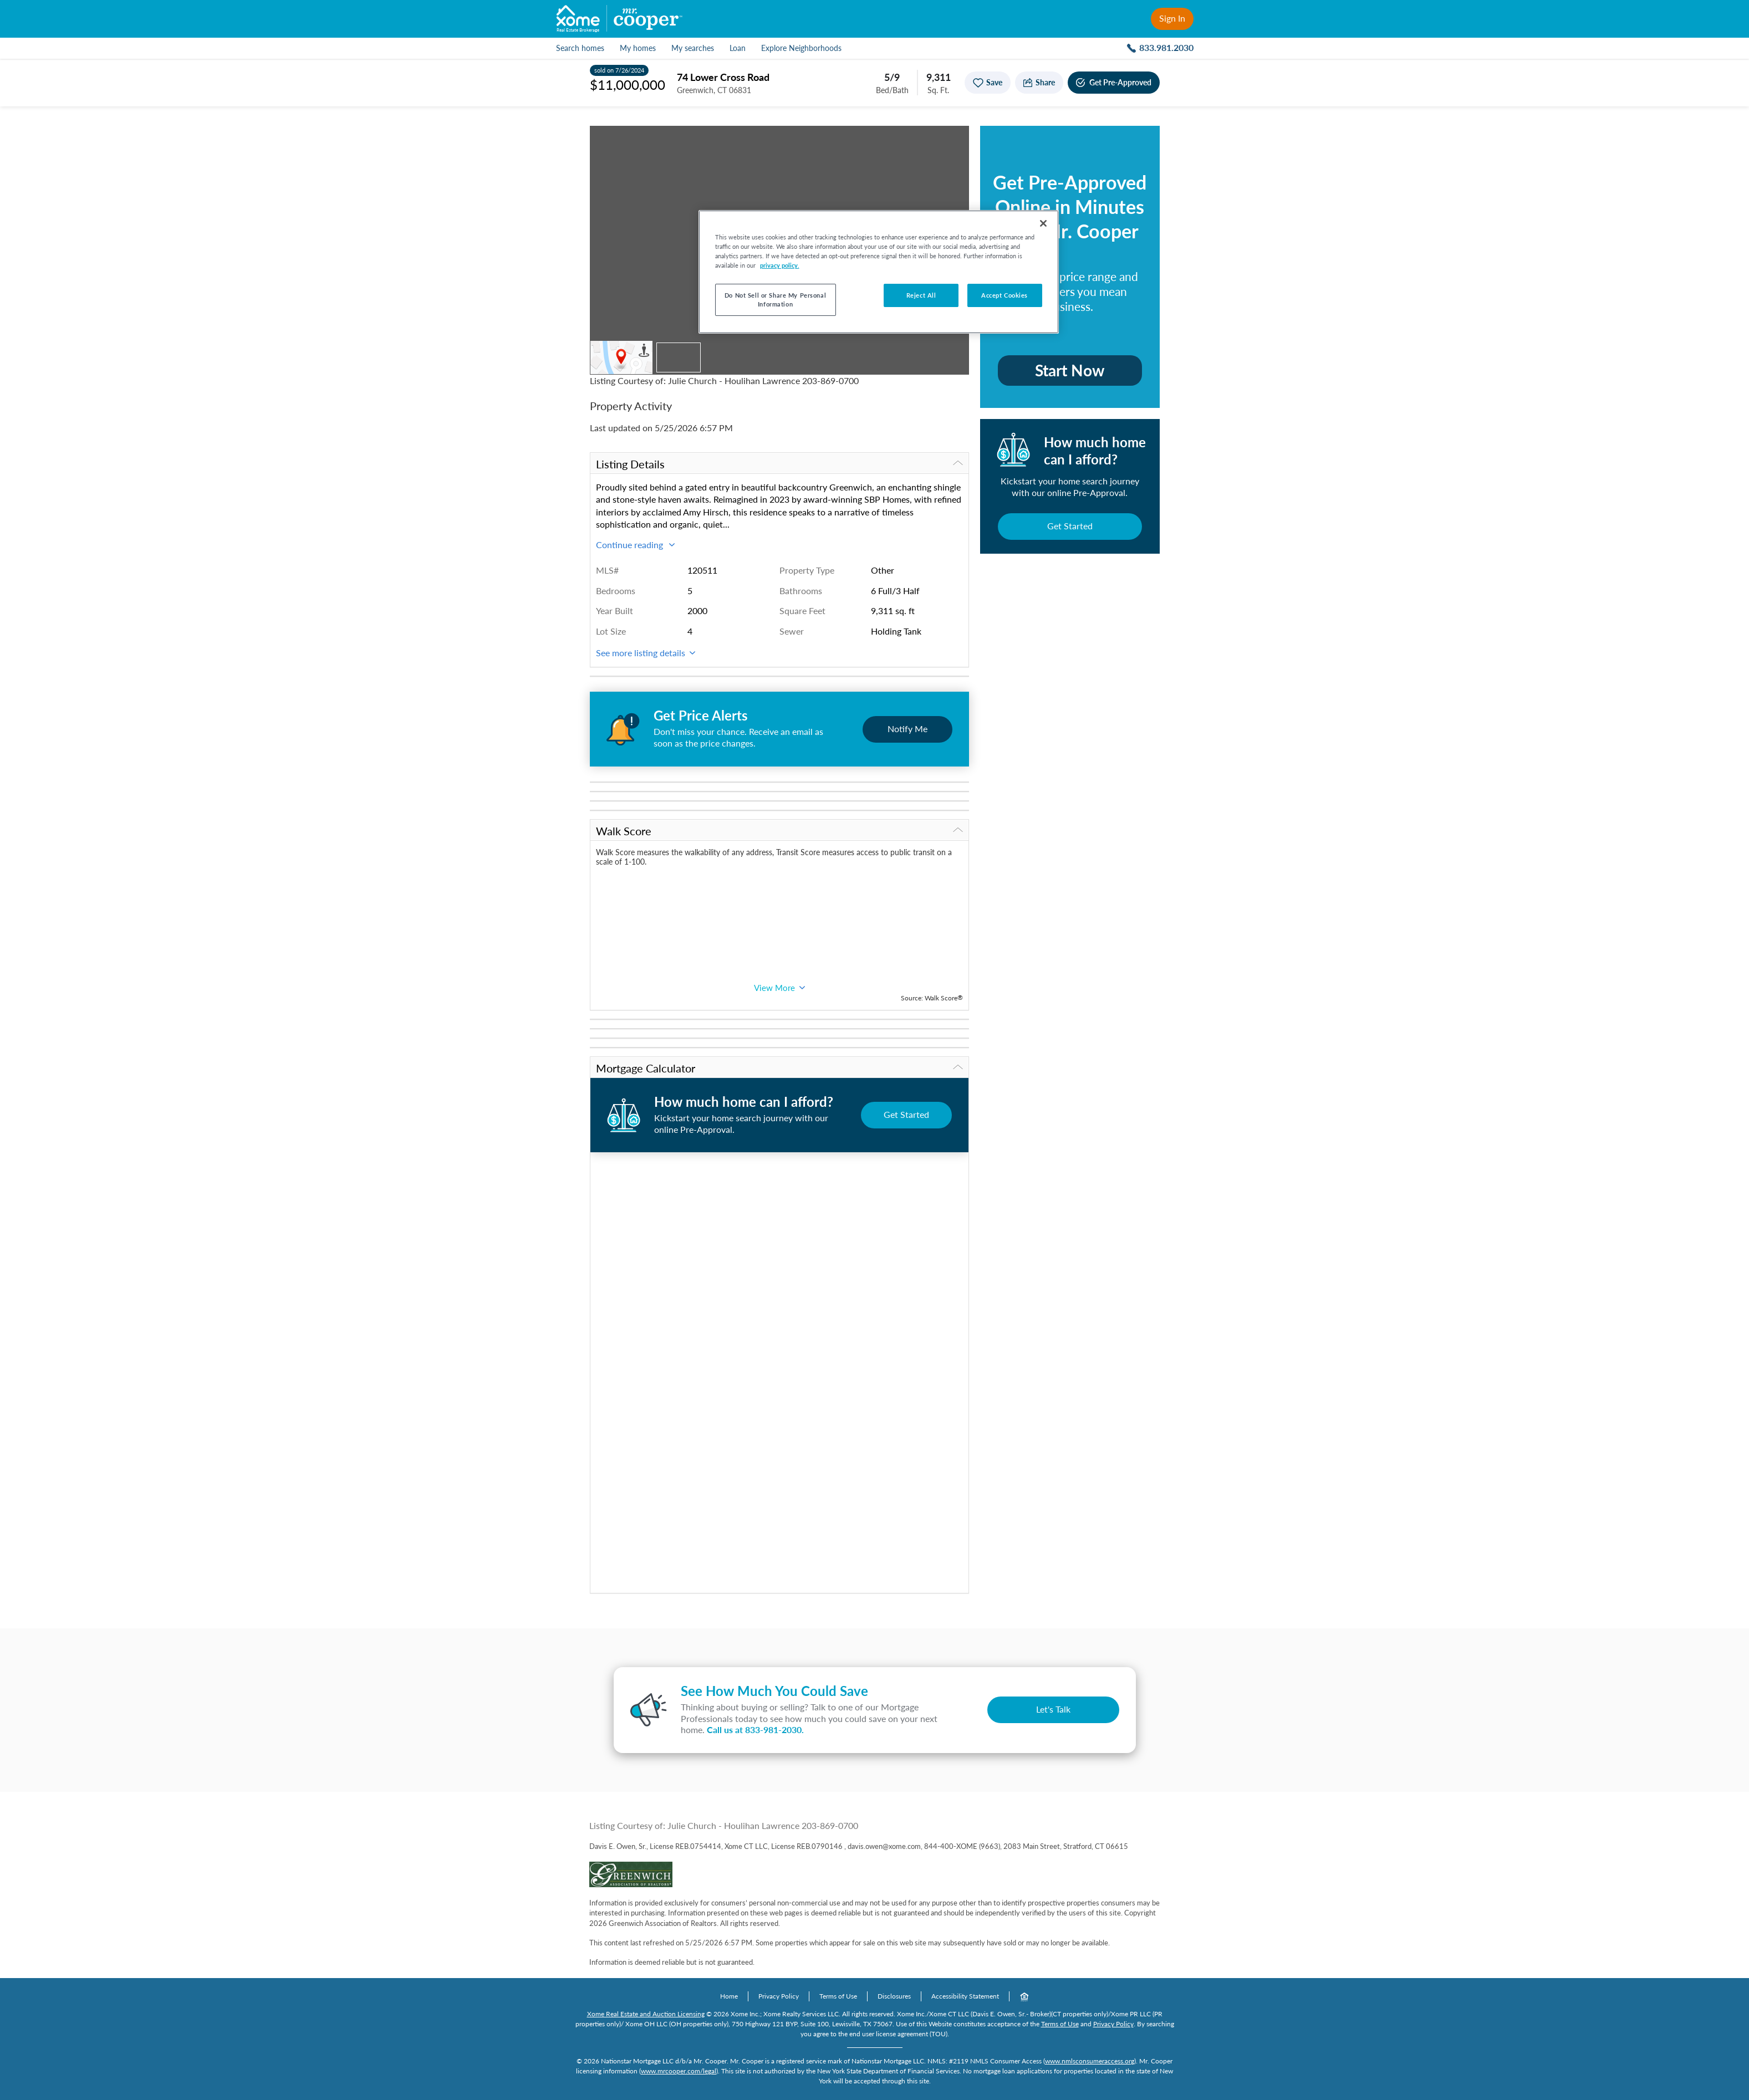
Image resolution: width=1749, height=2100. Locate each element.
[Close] (1043, 223)
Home (729, 1996)
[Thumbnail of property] (678, 357)
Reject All (921, 295)
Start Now (1069, 370)
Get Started (1070, 525)
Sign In (1172, 18)
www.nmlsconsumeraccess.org (1089, 2061)
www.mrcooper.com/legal (678, 2071)
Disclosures (894, 1996)
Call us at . (755, 1729)
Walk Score (779, 830)
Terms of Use (838, 1996)
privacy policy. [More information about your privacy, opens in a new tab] (779, 265)
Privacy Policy (778, 1996)
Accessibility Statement (965, 1996)
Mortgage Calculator (779, 1068)
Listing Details (779, 464)
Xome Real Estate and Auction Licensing (646, 2014)
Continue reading (635, 544)
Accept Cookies (1004, 295)
